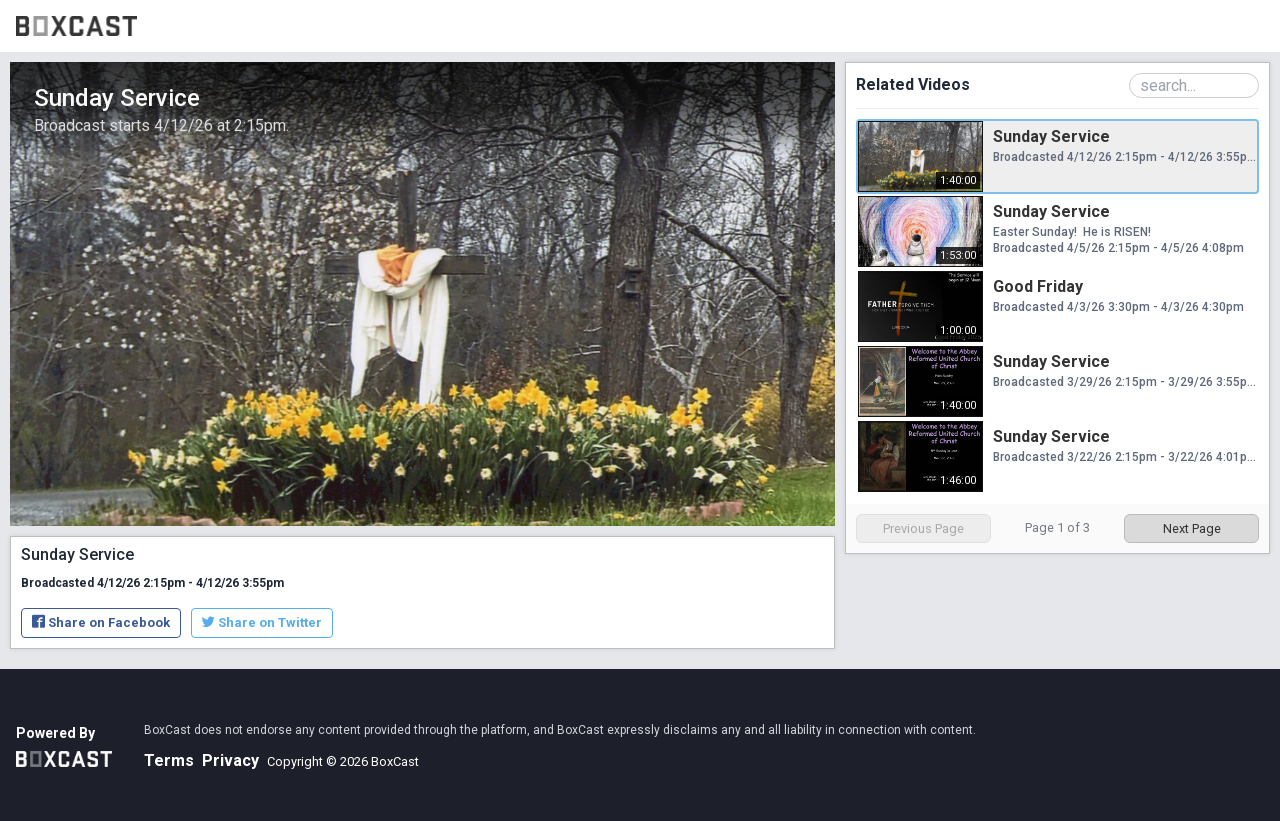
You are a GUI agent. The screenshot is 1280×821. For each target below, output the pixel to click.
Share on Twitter (262, 622)
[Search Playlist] (1194, 85)
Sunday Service (1051, 136)
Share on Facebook (101, 622)
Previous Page (923, 528)
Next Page (1192, 528)
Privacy (230, 760)
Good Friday (1038, 286)
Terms (169, 760)
